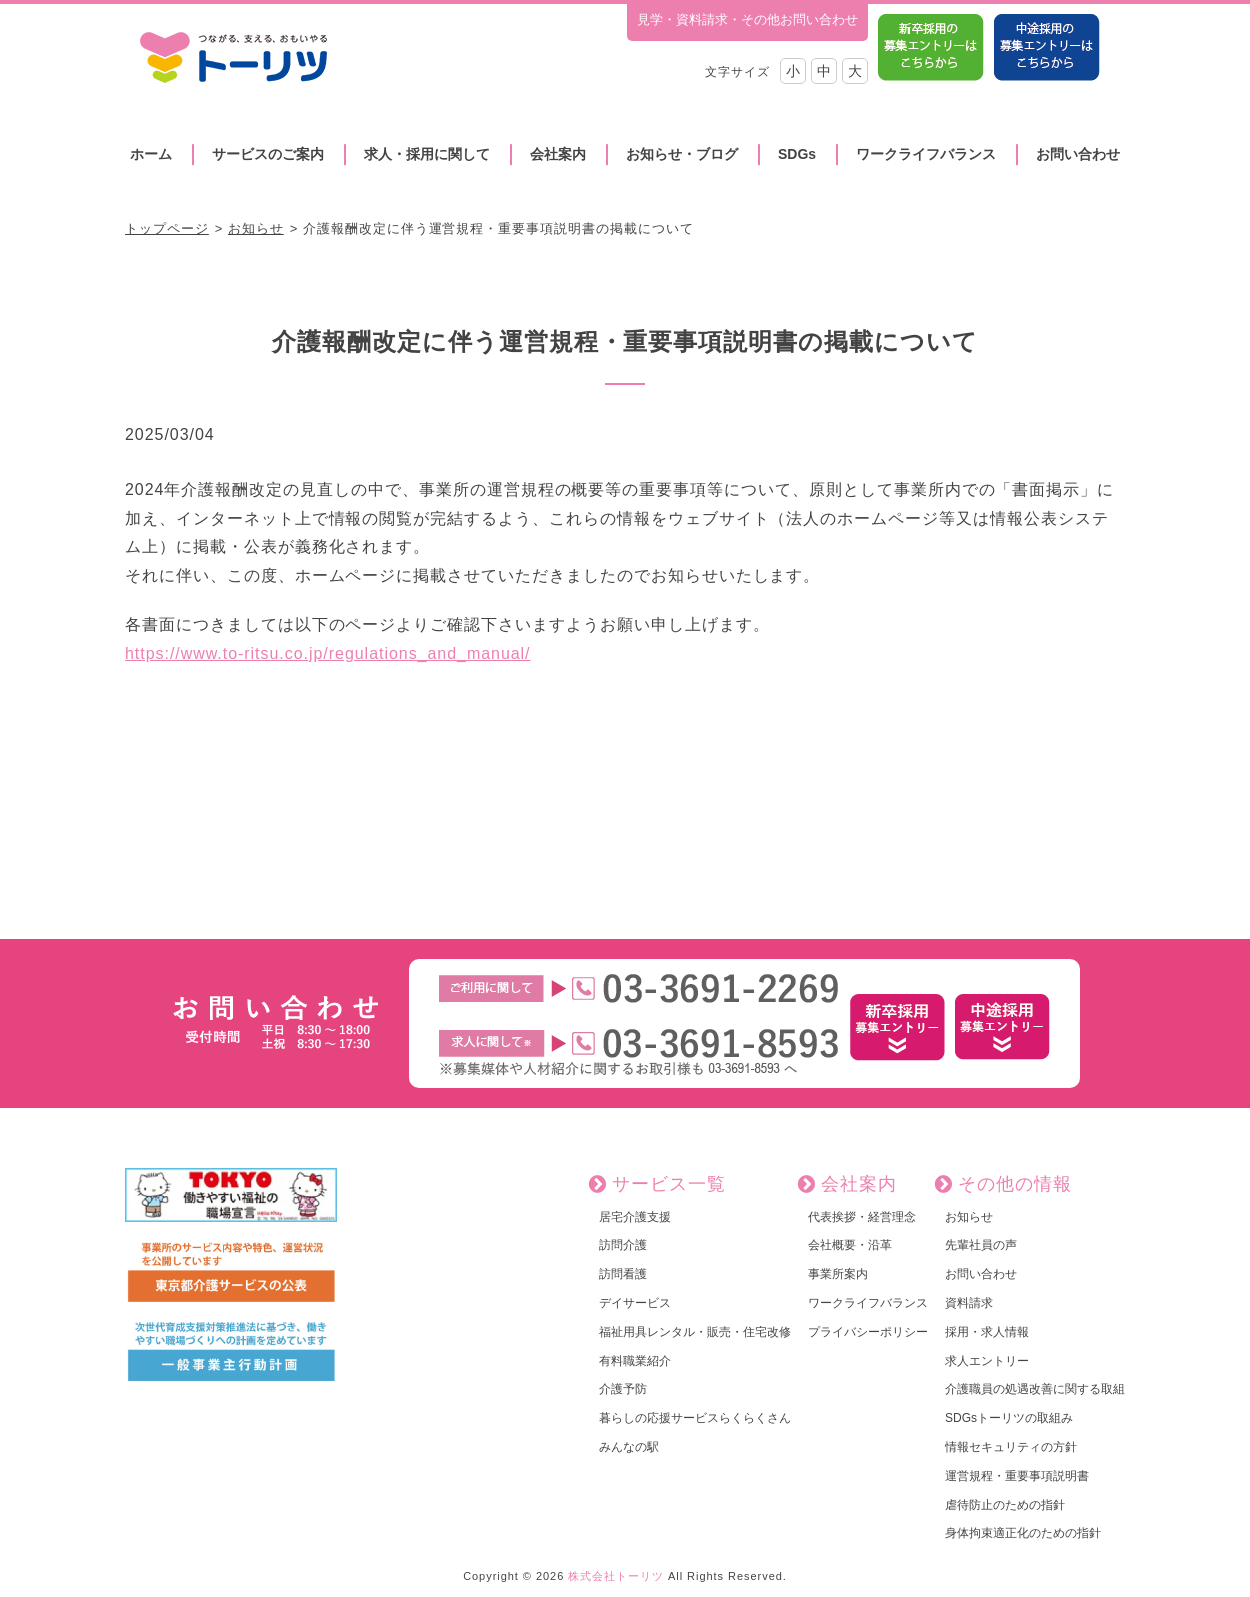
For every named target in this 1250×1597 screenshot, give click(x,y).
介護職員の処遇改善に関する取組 (1035, 1389)
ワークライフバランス (926, 154)
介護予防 (623, 1389)
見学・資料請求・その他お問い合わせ (747, 19)
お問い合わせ (1078, 154)
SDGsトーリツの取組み (1009, 1418)
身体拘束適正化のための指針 (1023, 1533)
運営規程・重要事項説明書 (1017, 1476)
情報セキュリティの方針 (1011, 1447)
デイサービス (635, 1303)
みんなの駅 (629, 1447)
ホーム (151, 154)
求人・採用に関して (427, 154)
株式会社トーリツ (616, 1576)
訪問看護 (623, 1274)
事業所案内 (838, 1274)
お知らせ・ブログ (682, 154)
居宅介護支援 (635, 1217)
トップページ (167, 228)
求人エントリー (987, 1361)
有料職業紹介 (635, 1361)
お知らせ (256, 228)
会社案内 (558, 154)
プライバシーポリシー (868, 1332)
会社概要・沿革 (850, 1245)
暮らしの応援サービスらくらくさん (695, 1418)
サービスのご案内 (268, 154)
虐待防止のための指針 (1005, 1505)
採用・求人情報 (987, 1332)
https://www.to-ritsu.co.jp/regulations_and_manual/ (328, 653)
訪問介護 (623, 1245)
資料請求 (969, 1303)
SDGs (797, 154)
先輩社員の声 (981, 1245)
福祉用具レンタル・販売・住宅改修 (695, 1332)
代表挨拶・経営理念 (862, 1217)
